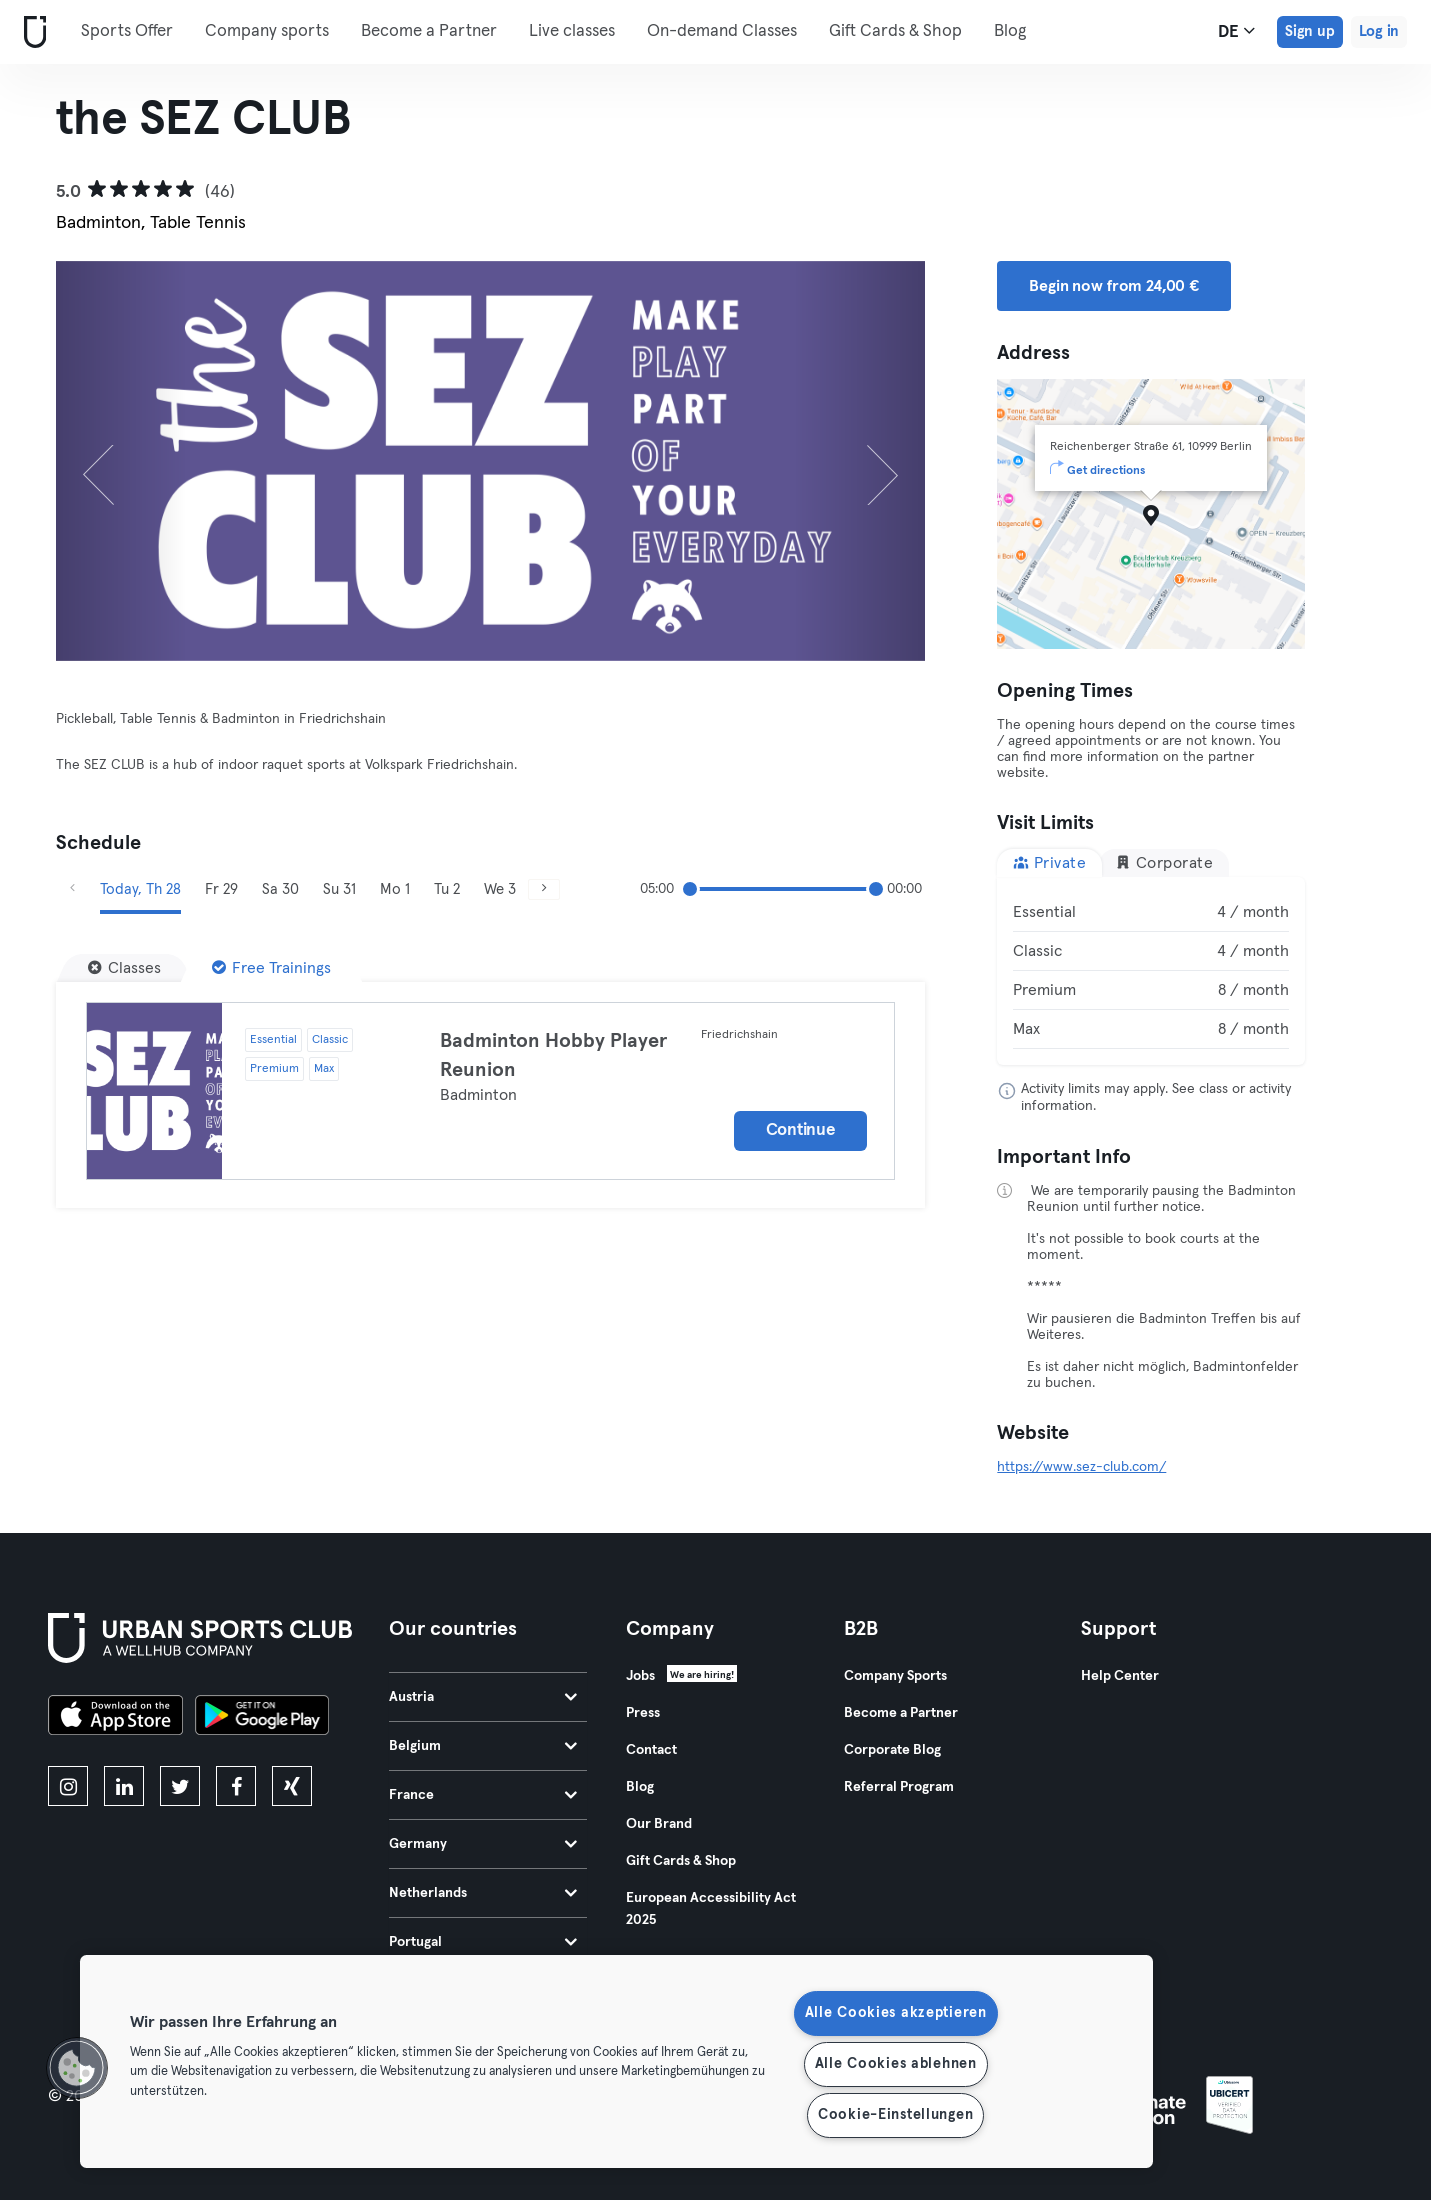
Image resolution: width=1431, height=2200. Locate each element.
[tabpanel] (1150, 971)
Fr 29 (221, 889)
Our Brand (659, 1824)
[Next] (860, 461)
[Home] (31, 32)
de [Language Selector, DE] (1236, 31)
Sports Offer (127, 31)
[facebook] (236, 1786)
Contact (651, 1750)
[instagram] (68, 1786)
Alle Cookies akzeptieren (896, 2013)
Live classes (572, 31)
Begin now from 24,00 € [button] (1114, 286)
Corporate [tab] (1164, 862)
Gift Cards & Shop (895, 31)
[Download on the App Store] (115, 1718)
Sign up (1310, 31)
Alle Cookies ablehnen (896, 2064)
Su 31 (339, 889)
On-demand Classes (722, 31)
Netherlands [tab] (483, 1893)
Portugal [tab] (483, 1942)
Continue (801, 1130)
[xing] (292, 1786)
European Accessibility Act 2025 (711, 1909)
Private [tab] (1049, 862)
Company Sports (895, 1676)
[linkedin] (124, 1786)
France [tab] (483, 1795)
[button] (77, 2068)
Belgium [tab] (483, 1746)
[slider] (690, 889)
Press (643, 1713)
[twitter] (180, 1786)
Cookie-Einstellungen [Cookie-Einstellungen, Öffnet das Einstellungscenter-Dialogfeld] (895, 2115)
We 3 (500, 889)
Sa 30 (280, 889)
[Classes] (124, 968)
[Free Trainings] (271, 968)
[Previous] (121, 461)
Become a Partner (429, 31)
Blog (1010, 31)
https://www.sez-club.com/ (1081, 1467)
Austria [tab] (483, 1697)
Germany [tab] (483, 1844)
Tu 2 (447, 889)
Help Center (1120, 1676)
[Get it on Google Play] (262, 1718)
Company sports (267, 31)
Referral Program (899, 1787)
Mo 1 (395, 889)
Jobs (640, 1676)
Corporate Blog (892, 1750)
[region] (616, 2061)
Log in (1379, 31)
